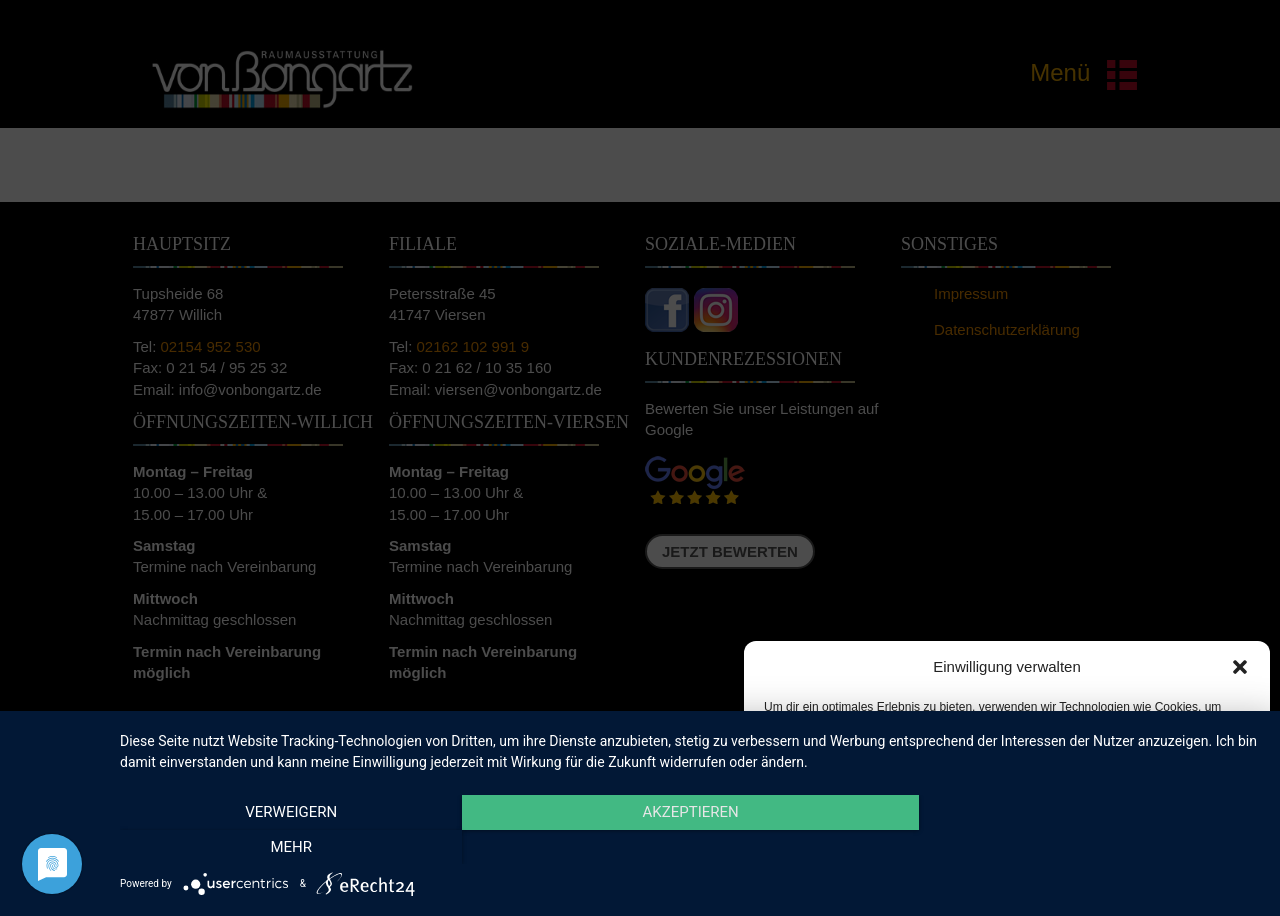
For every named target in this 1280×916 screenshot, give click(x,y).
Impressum (1120, 880)
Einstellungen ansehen (1163, 834)
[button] (1240, 667)
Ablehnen (992, 834)
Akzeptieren (836, 834)
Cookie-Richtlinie (909, 880)
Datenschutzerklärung (1022, 880)
